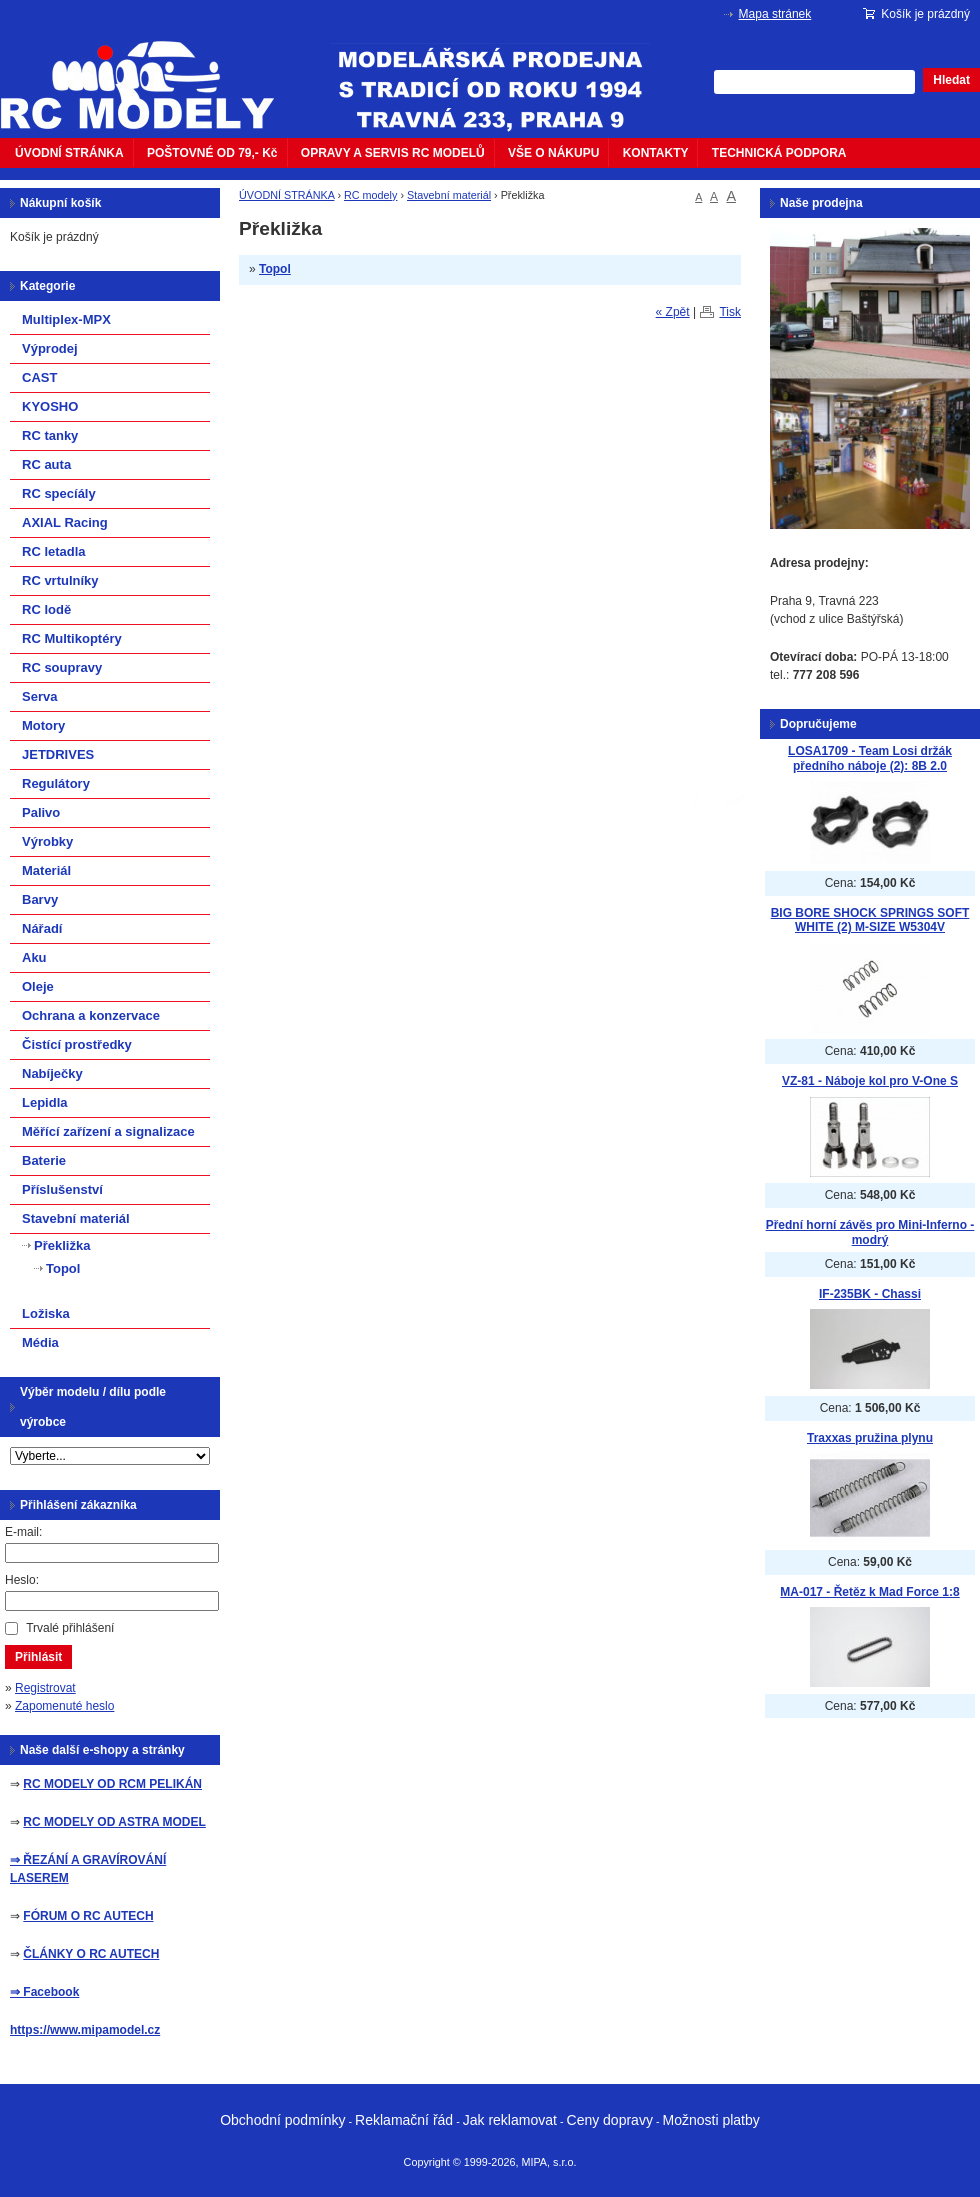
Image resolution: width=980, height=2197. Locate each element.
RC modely (370, 195)
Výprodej (50, 348)
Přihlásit (38, 1657)
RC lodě (46, 609)
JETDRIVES (58, 754)
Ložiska (46, 1313)
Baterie (44, 1160)
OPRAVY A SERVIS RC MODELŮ (393, 153)
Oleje (38, 986)
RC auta (46, 464)
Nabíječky (52, 1073)
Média (40, 1342)
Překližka (62, 1245)
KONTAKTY (656, 153)
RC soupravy (62, 667)
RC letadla (54, 551)
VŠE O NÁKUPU (553, 153)
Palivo (41, 812)
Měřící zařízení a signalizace (108, 1131)
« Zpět (673, 312)
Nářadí (42, 928)
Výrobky (47, 841)
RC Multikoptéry (72, 638)
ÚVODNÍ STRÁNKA (69, 153)
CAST (39, 377)
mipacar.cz (150, 73)
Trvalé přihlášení (70, 1628)
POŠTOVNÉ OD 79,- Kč (212, 153)
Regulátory (56, 783)
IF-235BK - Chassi (870, 1294)
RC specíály (59, 493)
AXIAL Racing (65, 522)
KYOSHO (50, 406)
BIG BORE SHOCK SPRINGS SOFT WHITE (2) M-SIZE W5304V (870, 920)
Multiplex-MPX (66, 319)
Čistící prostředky (77, 1044)
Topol (275, 269)
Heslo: (22, 1580)
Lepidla (45, 1102)
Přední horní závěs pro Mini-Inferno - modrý (870, 1232)
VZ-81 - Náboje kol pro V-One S (870, 1081)
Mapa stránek (775, 14)
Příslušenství (62, 1189)
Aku (34, 957)
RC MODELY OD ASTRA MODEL (114, 1822)
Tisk (730, 312)
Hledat (951, 80)
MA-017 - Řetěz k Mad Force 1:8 (869, 1592)
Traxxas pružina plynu (870, 1438)
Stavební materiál (449, 195)
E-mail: (23, 1532)
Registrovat (45, 1688)
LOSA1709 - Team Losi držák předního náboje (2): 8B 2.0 (870, 758)
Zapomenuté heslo (64, 1706)
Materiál (46, 870)
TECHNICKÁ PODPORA (779, 153)
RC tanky (50, 435)
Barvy (40, 899)
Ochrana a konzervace (91, 1015)
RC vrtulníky (60, 580)
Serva (39, 696)
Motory (43, 725)
